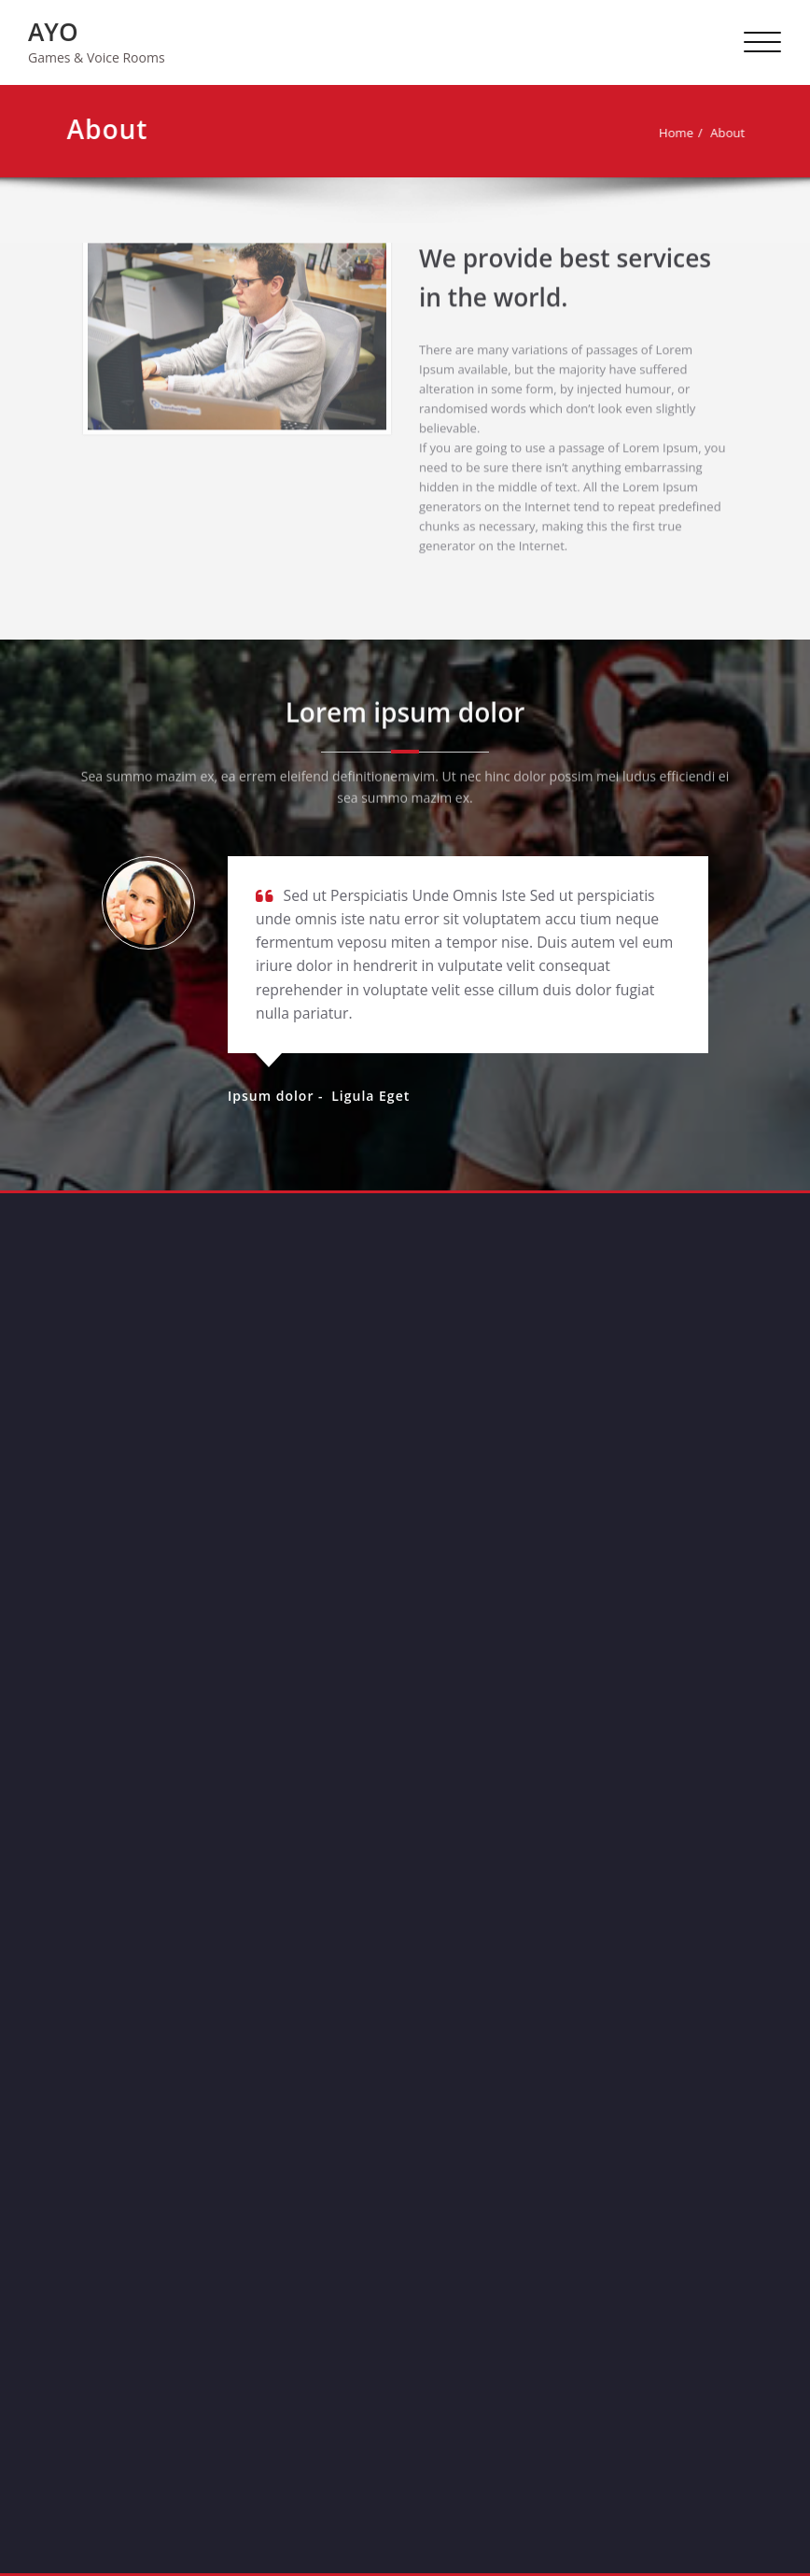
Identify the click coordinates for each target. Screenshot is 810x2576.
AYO (53, 32)
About (730, 132)
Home (679, 132)
